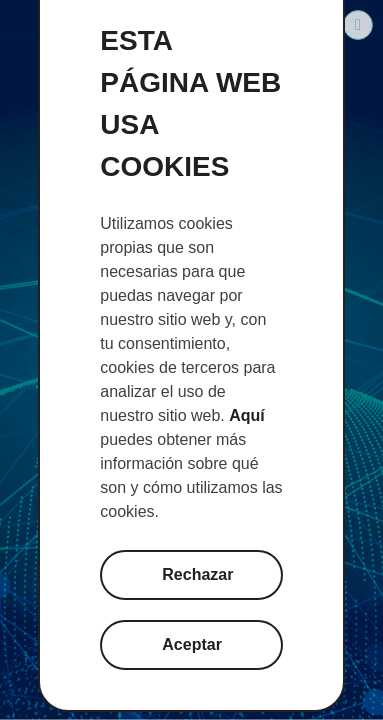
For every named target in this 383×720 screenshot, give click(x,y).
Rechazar (197, 574)
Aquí (247, 415)
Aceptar (192, 644)
